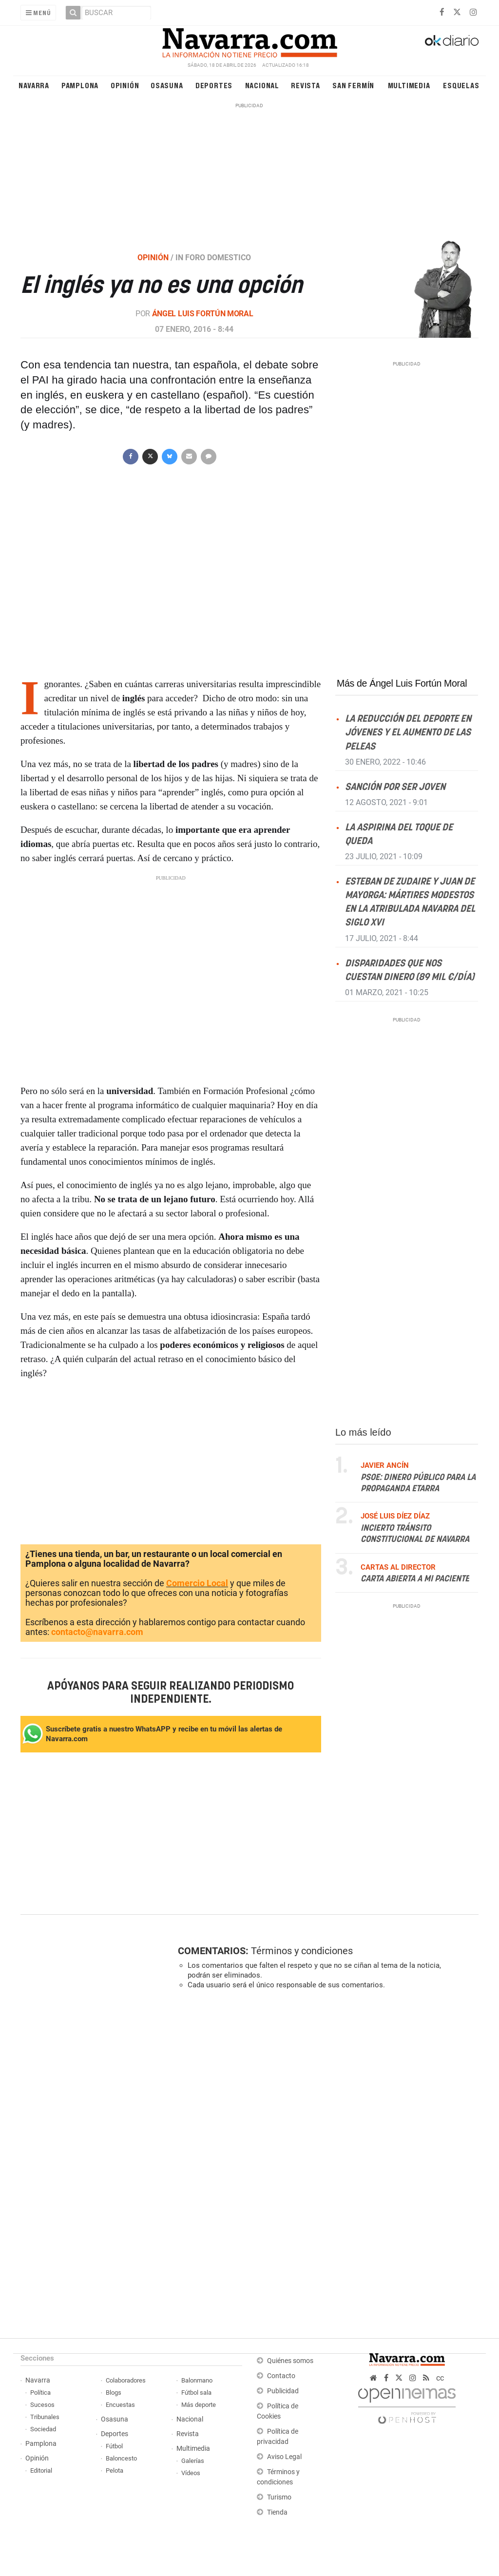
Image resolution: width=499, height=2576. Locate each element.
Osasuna (167, 85)
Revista (305, 85)
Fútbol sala (196, 2392)
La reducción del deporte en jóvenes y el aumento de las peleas (408, 732)
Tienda (277, 2512)
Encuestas (120, 2404)
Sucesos (42, 2404)
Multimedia (409, 85)
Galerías (192, 2460)
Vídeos (190, 2473)
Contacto (281, 2376)
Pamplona (79, 85)
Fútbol (114, 2446)
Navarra (34, 85)
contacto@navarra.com (97, 1632)
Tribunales (44, 2417)
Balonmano (196, 2380)
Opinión (125, 85)
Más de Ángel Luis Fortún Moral (402, 683)
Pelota (114, 2470)
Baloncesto (121, 2458)
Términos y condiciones (302, 1951)
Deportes (213, 85)
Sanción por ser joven (395, 786)
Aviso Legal (284, 2457)
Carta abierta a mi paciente (415, 1579)
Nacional (262, 85)
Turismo (279, 2497)
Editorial (41, 2470)
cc (440, 2378)
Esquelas (461, 85)
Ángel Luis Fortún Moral (202, 313)
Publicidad (283, 2391)
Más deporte (198, 2404)
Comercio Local (197, 1583)
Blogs (113, 2392)
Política (40, 2392)
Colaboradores (126, 2380)
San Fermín (353, 85)
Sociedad (43, 2429)
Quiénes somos (290, 2361)
